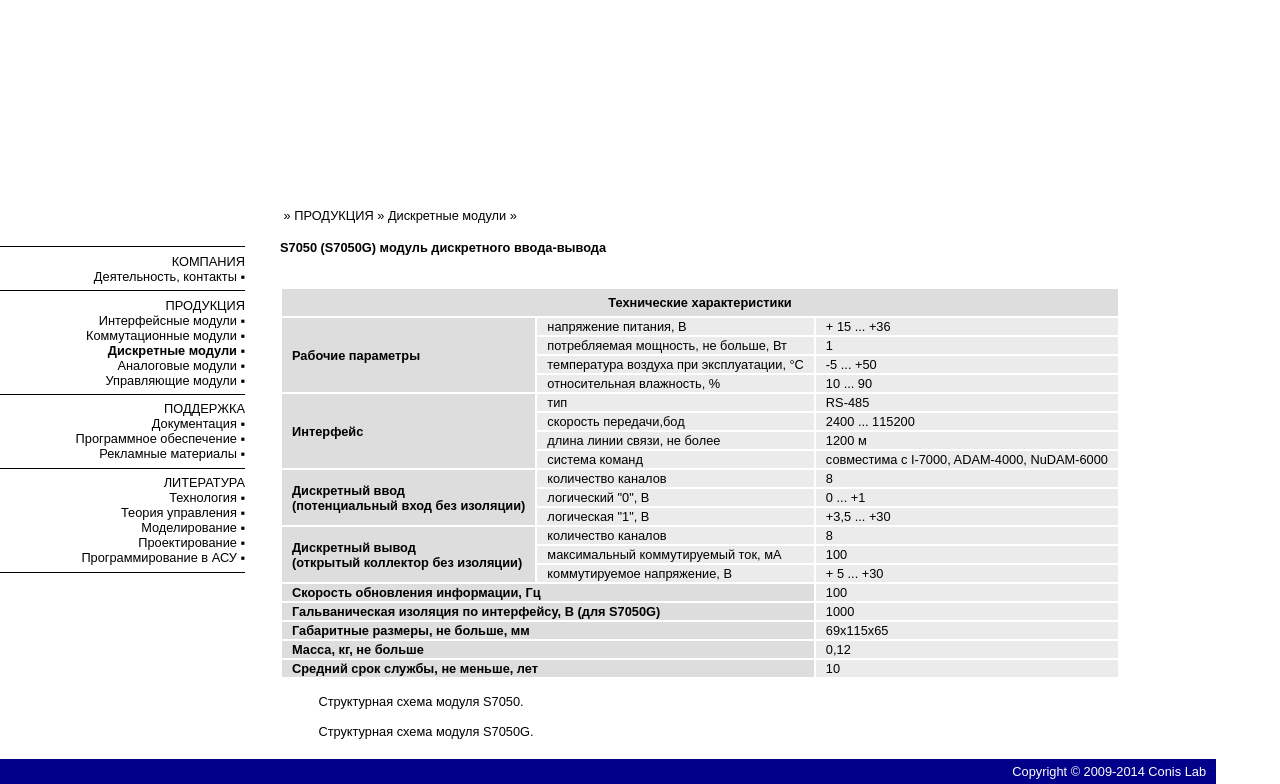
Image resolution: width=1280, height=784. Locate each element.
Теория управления (179, 512)
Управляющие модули (171, 380)
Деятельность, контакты (165, 276)
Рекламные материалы (168, 453)
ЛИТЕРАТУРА (204, 482)
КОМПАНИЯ (208, 261)
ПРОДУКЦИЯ (205, 305)
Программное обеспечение (156, 438)
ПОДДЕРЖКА (204, 408)
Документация (194, 423)
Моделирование (189, 527)
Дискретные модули (447, 215)
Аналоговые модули (176, 365)
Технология (203, 497)
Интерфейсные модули (168, 320)
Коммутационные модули (161, 335)
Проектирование (187, 542)
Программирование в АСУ (159, 557)
